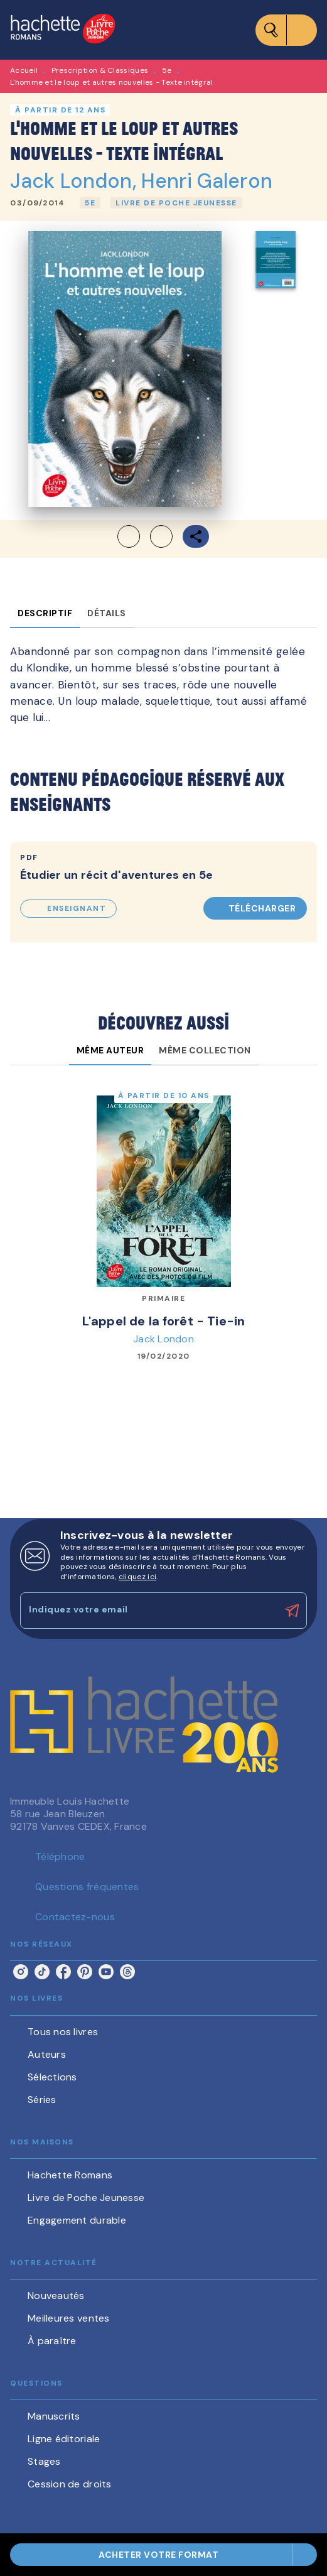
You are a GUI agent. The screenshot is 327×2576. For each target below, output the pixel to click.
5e (167, 70)
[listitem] (20, 1971)
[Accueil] (62, 30)
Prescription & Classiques (100, 70)
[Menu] (286, 30)
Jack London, (75, 181)
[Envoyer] (292, 1610)
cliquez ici (137, 1577)
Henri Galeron (206, 181)
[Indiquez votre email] (148, 1610)
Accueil (24, 70)
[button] (90, 203)
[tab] (45, 613)
